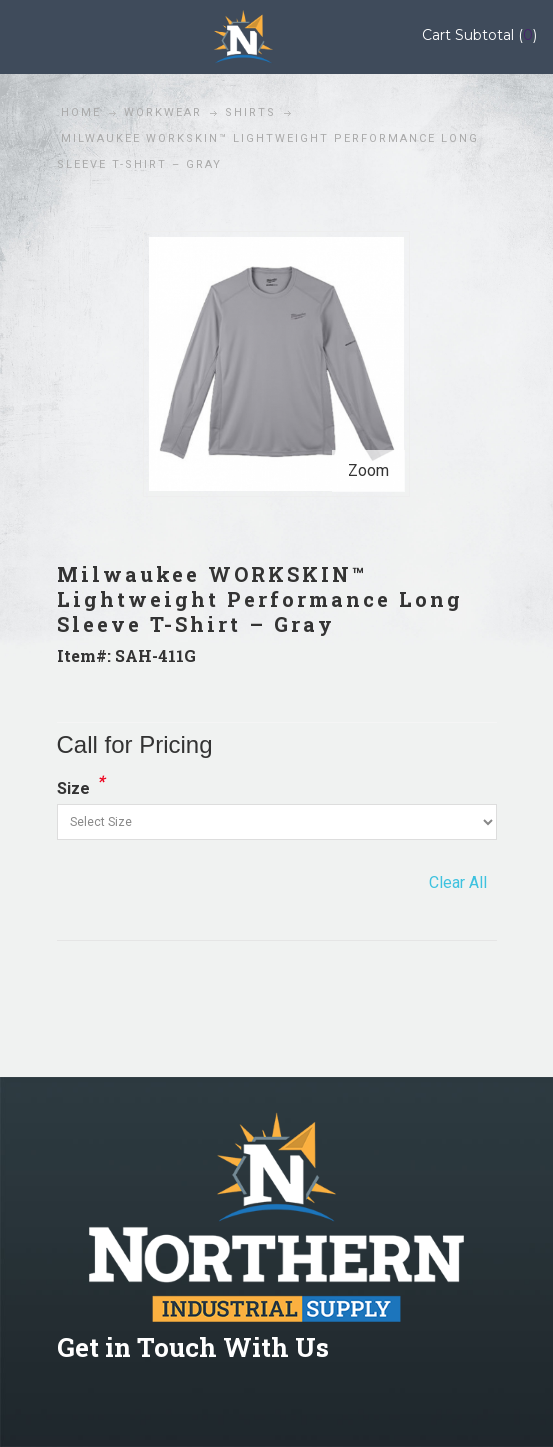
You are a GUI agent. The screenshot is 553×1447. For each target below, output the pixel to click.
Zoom (368, 470)
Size (73, 788)
